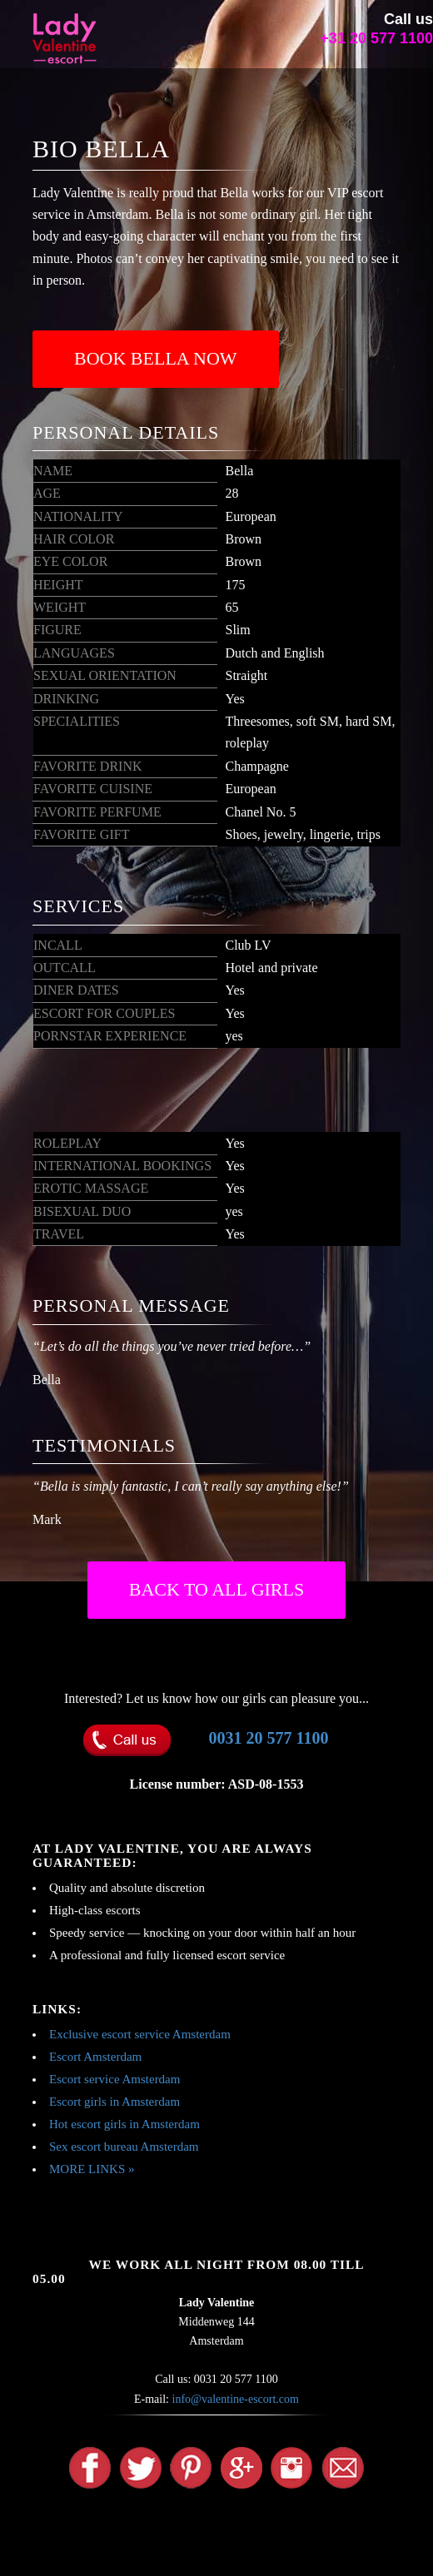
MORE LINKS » (92, 2169)
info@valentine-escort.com (235, 2399)
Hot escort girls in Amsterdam (124, 2124)
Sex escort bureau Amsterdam (124, 2146)
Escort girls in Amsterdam (114, 2101)
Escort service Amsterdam (114, 2079)
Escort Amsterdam (95, 2056)
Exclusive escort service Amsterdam (140, 2034)
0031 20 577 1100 (269, 1738)
